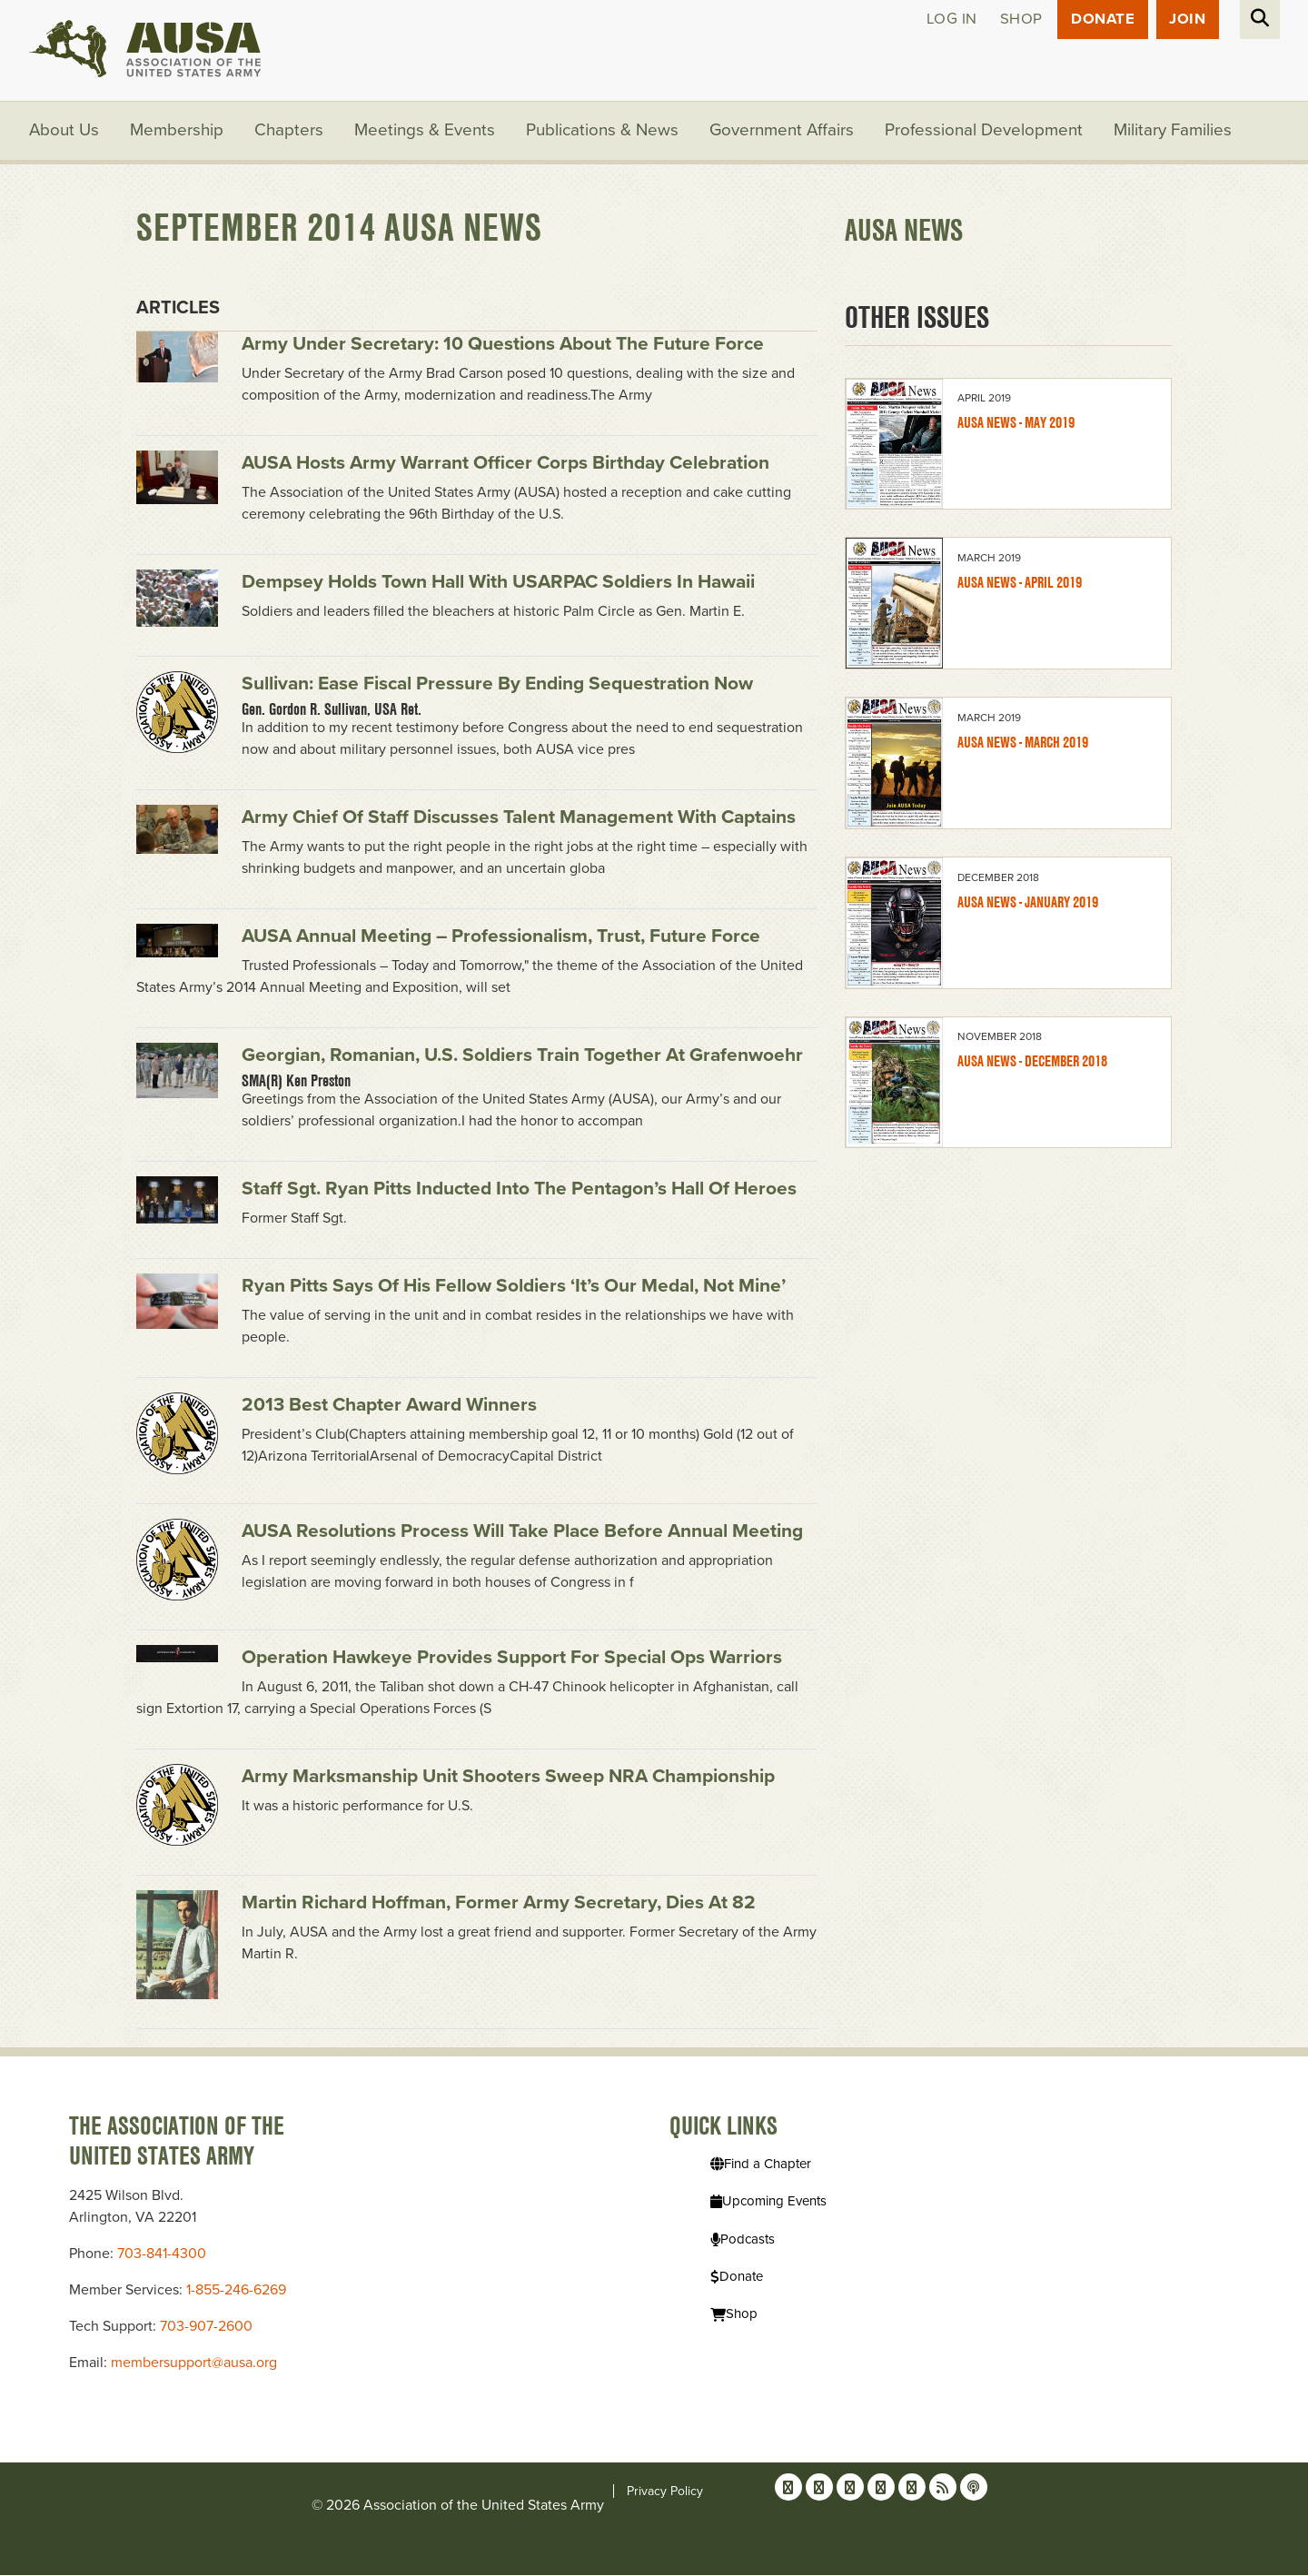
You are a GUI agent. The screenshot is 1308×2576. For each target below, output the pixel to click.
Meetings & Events (425, 132)
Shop (1018, 19)
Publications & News (603, 132)
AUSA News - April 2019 (1019, 583)
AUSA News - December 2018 (1032, 1063)
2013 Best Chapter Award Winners (389, 1406)
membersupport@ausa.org (194, 2363)
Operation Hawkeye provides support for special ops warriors (512, 1659)
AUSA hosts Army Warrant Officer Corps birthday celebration (505, 463)
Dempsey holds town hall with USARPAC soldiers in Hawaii (498, 582)
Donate (1101, 19)
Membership (177, 132)
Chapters (289, 132)
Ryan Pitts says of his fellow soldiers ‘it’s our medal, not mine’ (514, 1287)
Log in (949, 19)
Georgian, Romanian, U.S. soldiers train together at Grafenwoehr (522, 1056)
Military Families (1175, 132)
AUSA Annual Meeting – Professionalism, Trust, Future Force (501, 937)
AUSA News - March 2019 (1022, 743)
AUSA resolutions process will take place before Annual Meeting (522, 1532)
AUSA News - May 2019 (1016, 424)
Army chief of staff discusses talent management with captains (519, 818)
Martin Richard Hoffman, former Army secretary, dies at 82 (499, 1904)
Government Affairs (783, 132)
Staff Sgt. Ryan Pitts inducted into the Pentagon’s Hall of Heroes (519, 1190)
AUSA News (904, 232)
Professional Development (986, 132)
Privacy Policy (665, 2492)
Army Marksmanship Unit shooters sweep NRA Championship (508, 1778)
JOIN (1187, 19)
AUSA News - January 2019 (1027, 903)
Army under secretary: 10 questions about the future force (503, 344)
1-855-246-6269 (236, 2291)
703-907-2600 (206, 2327)
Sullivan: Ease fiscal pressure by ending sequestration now (497, 685)
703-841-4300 (161, 2254)
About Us (64, 132)
